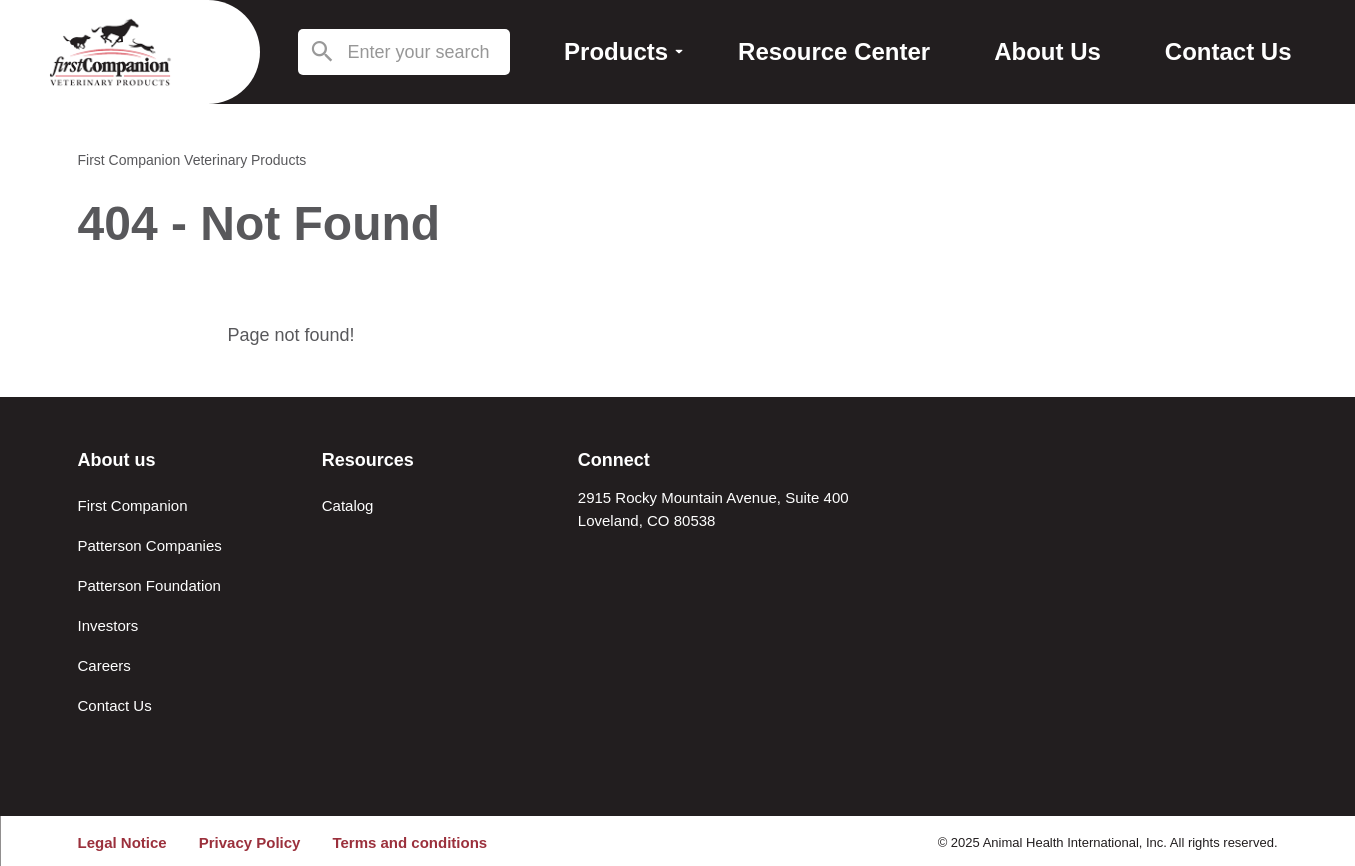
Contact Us (115, 705)
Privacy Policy (250, 842)
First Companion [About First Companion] (133, 505)
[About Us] (1047, 52)
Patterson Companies (150, 545)
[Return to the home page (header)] (110, 52)
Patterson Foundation (149, 585)
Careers (104, 665)
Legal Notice (122, 842)
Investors (108, 625)
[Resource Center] (834, 52)
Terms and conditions (409, 842)
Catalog (348, 505)
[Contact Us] (1228, 52)
